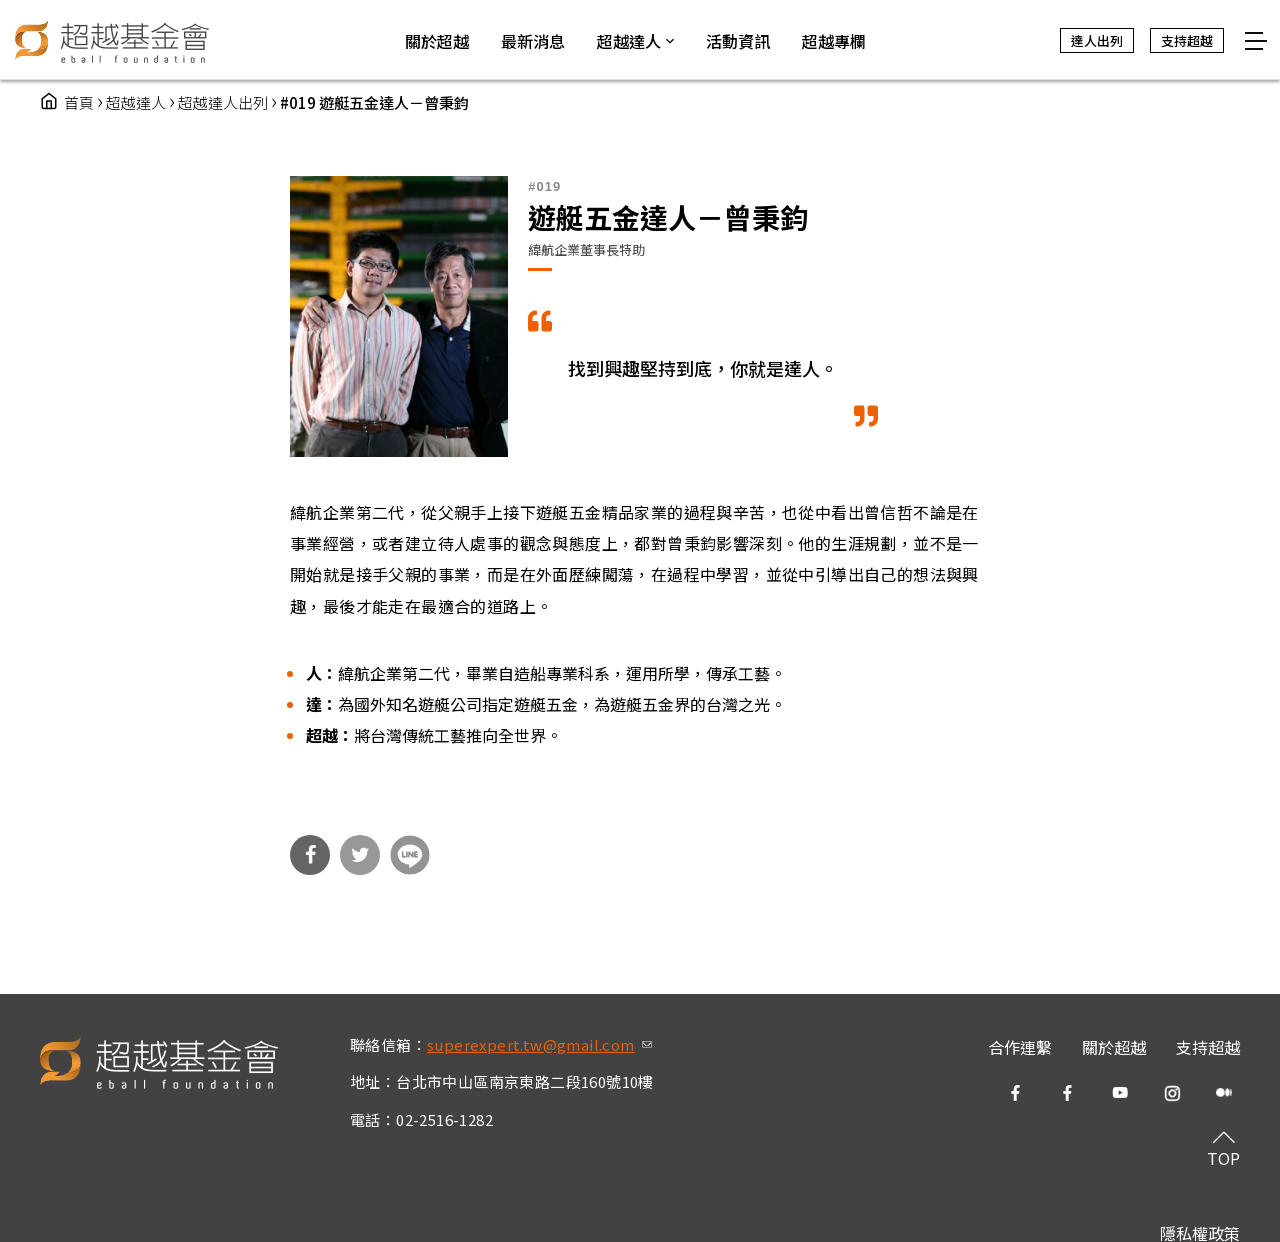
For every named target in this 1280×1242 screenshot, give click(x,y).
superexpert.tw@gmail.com (539, 1044)
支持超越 (1208, 1047)
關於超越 (1114, 1047)
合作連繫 (1020, 1047)
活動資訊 (738, 41)
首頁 (79, 102)
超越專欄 (834, 41)
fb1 (1016, 1093)
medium (1224, 1093)
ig (1172, 1093)
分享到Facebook (310, 855)
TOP (1223, 1158)
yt (1120, 1093)
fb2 (1068, 1093)
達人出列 (1097, 40)
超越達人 (136, 102)
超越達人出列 (223, 102)
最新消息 (533, 41)
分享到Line (410, 855)
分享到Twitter (360, 855)
